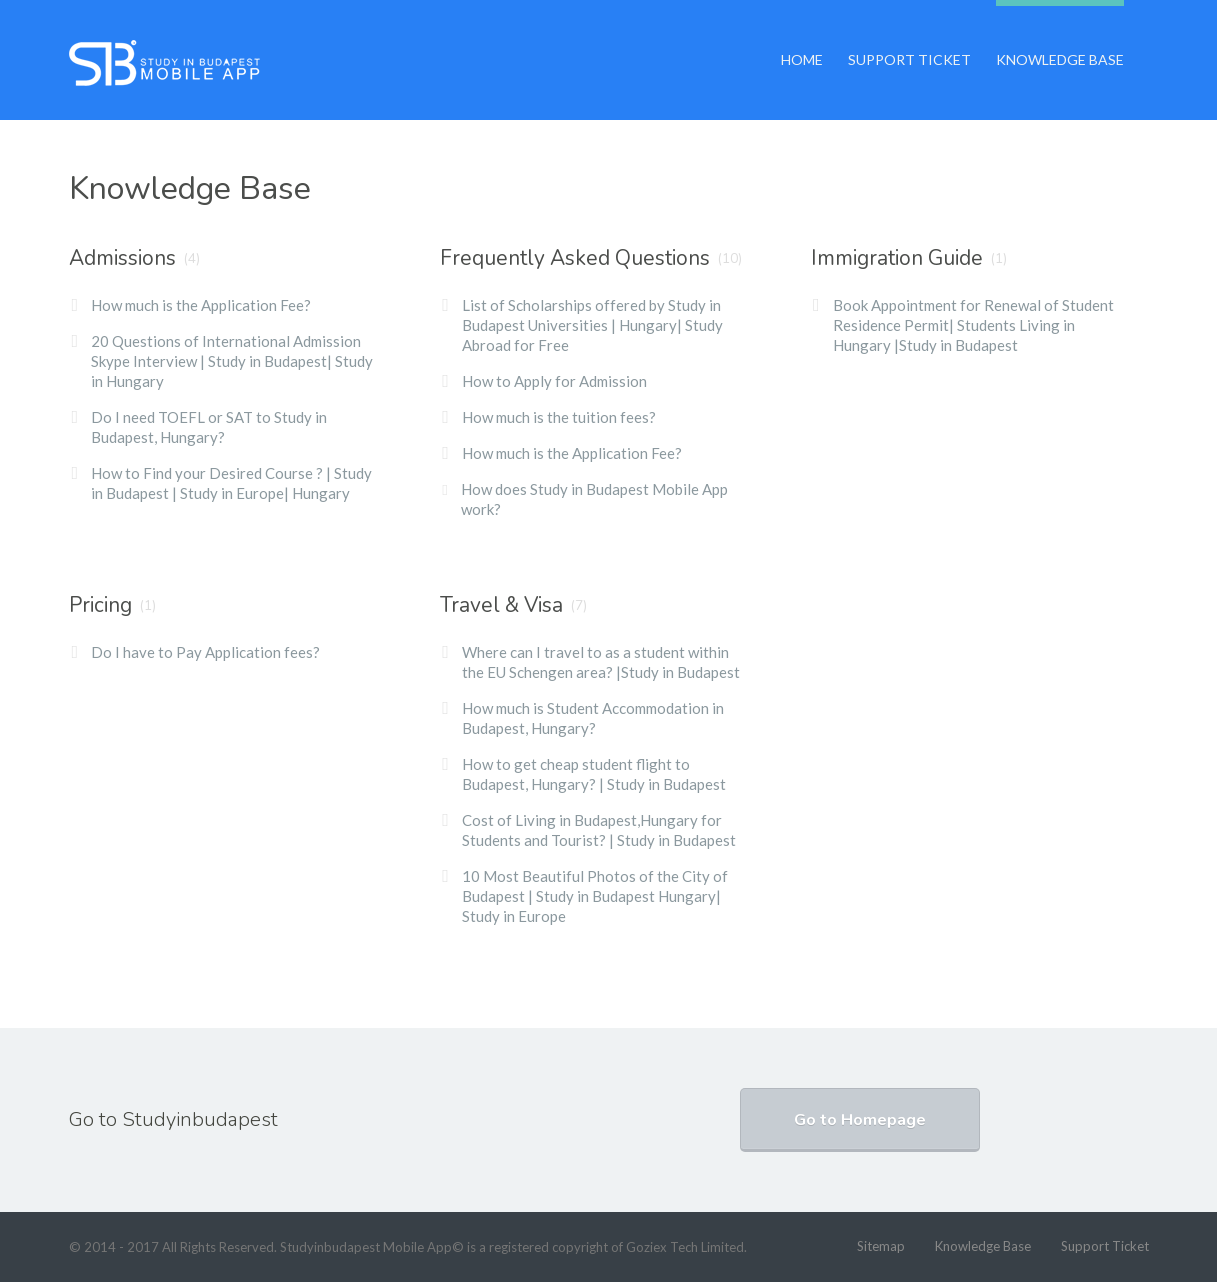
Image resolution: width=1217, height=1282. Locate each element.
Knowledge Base (1060, 34)
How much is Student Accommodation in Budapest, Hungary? (593, 718)
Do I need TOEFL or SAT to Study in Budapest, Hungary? (209, 427)
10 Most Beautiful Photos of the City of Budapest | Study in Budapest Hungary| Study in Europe (595, 896)
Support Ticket (909, 34)
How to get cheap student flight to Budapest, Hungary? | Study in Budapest (594, 774)
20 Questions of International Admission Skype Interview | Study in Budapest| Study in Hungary (232, 361)
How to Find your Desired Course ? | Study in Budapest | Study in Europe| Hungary (231, 483)
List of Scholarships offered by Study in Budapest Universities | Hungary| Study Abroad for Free (592, 325)
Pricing (100, 605)
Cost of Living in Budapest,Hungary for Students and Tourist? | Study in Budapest (599, 830)
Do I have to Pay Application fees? (205, 652)
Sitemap (881, 1246)
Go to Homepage (860, 1120)
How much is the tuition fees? (559, 417)
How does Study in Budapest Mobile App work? (594, 499)
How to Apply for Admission (554, 381)
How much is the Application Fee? (201, 305)
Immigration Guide (897, 258)
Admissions (122, 258)
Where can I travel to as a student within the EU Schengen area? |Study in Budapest (601, 662)
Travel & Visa (501, 605)
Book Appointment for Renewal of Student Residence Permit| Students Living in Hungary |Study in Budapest (973, 325)
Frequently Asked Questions (575, 258)
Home (802, 34)
